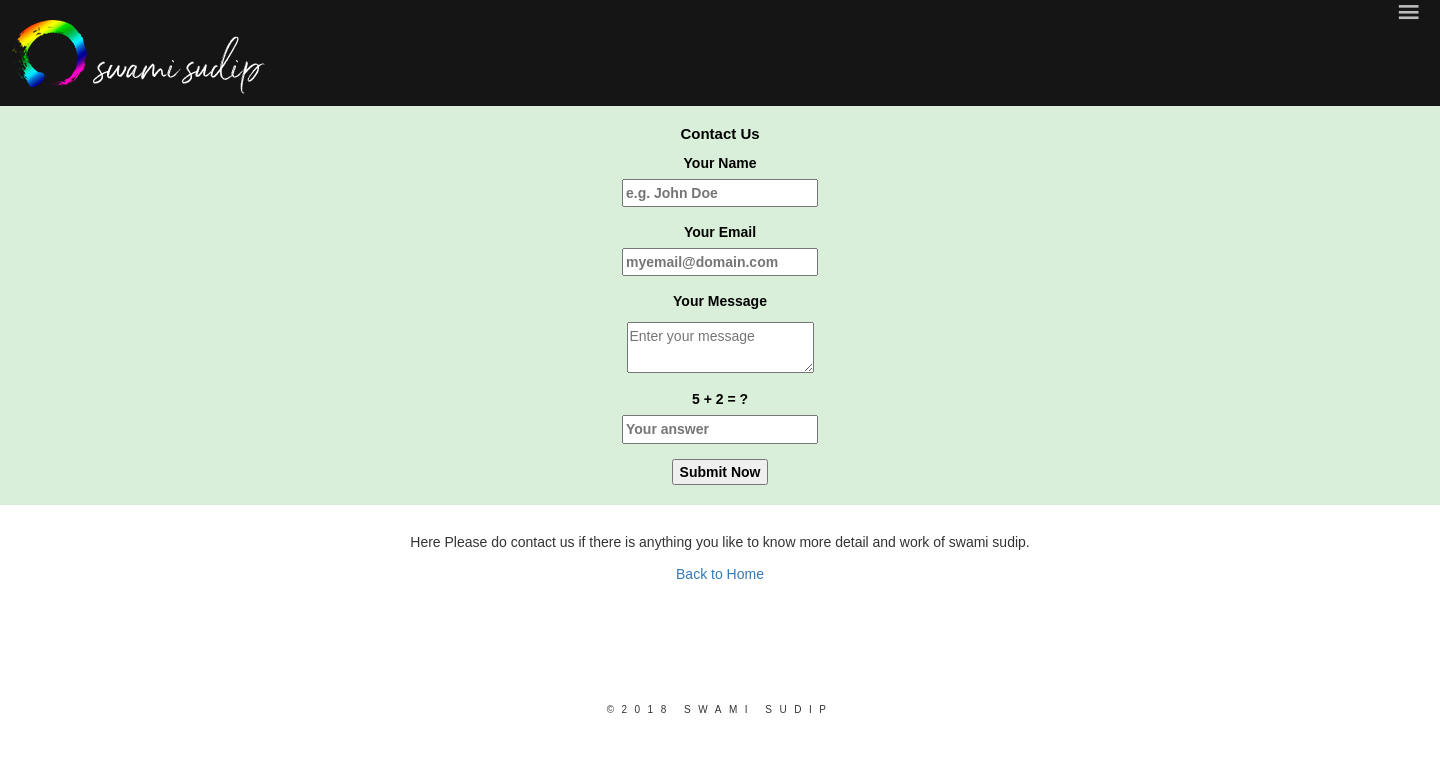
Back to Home (720, 574)
